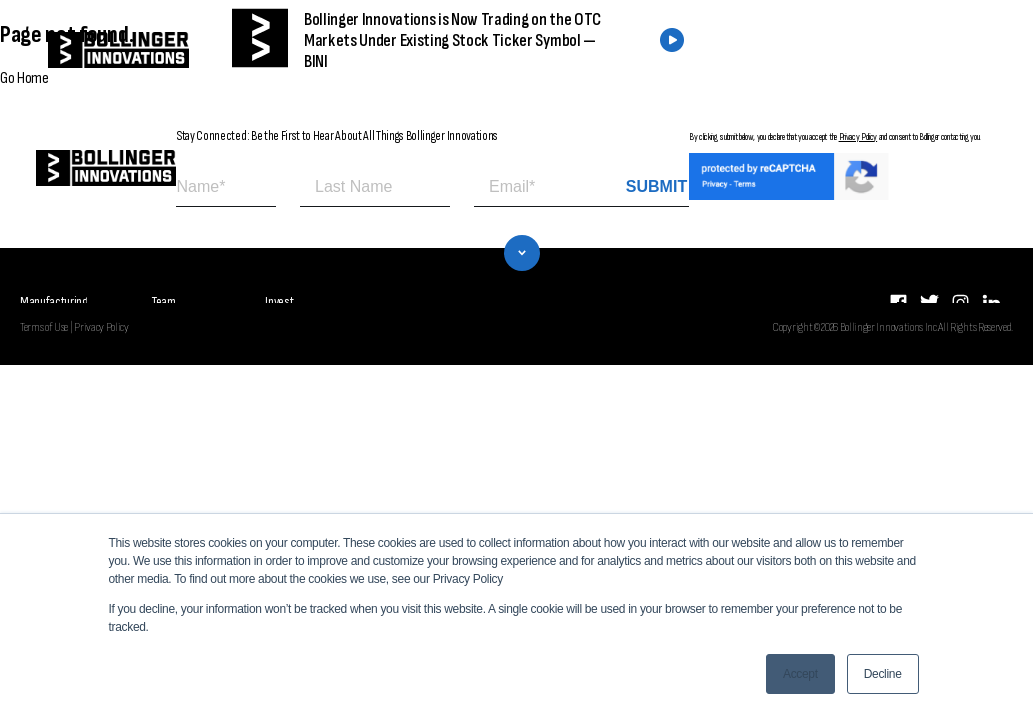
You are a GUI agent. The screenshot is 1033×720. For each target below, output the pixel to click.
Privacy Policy (858, 137)
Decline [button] (883, 674)
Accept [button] (800, 674)
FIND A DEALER (711, 50)
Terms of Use (44, 317)
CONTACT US (865, 50)
